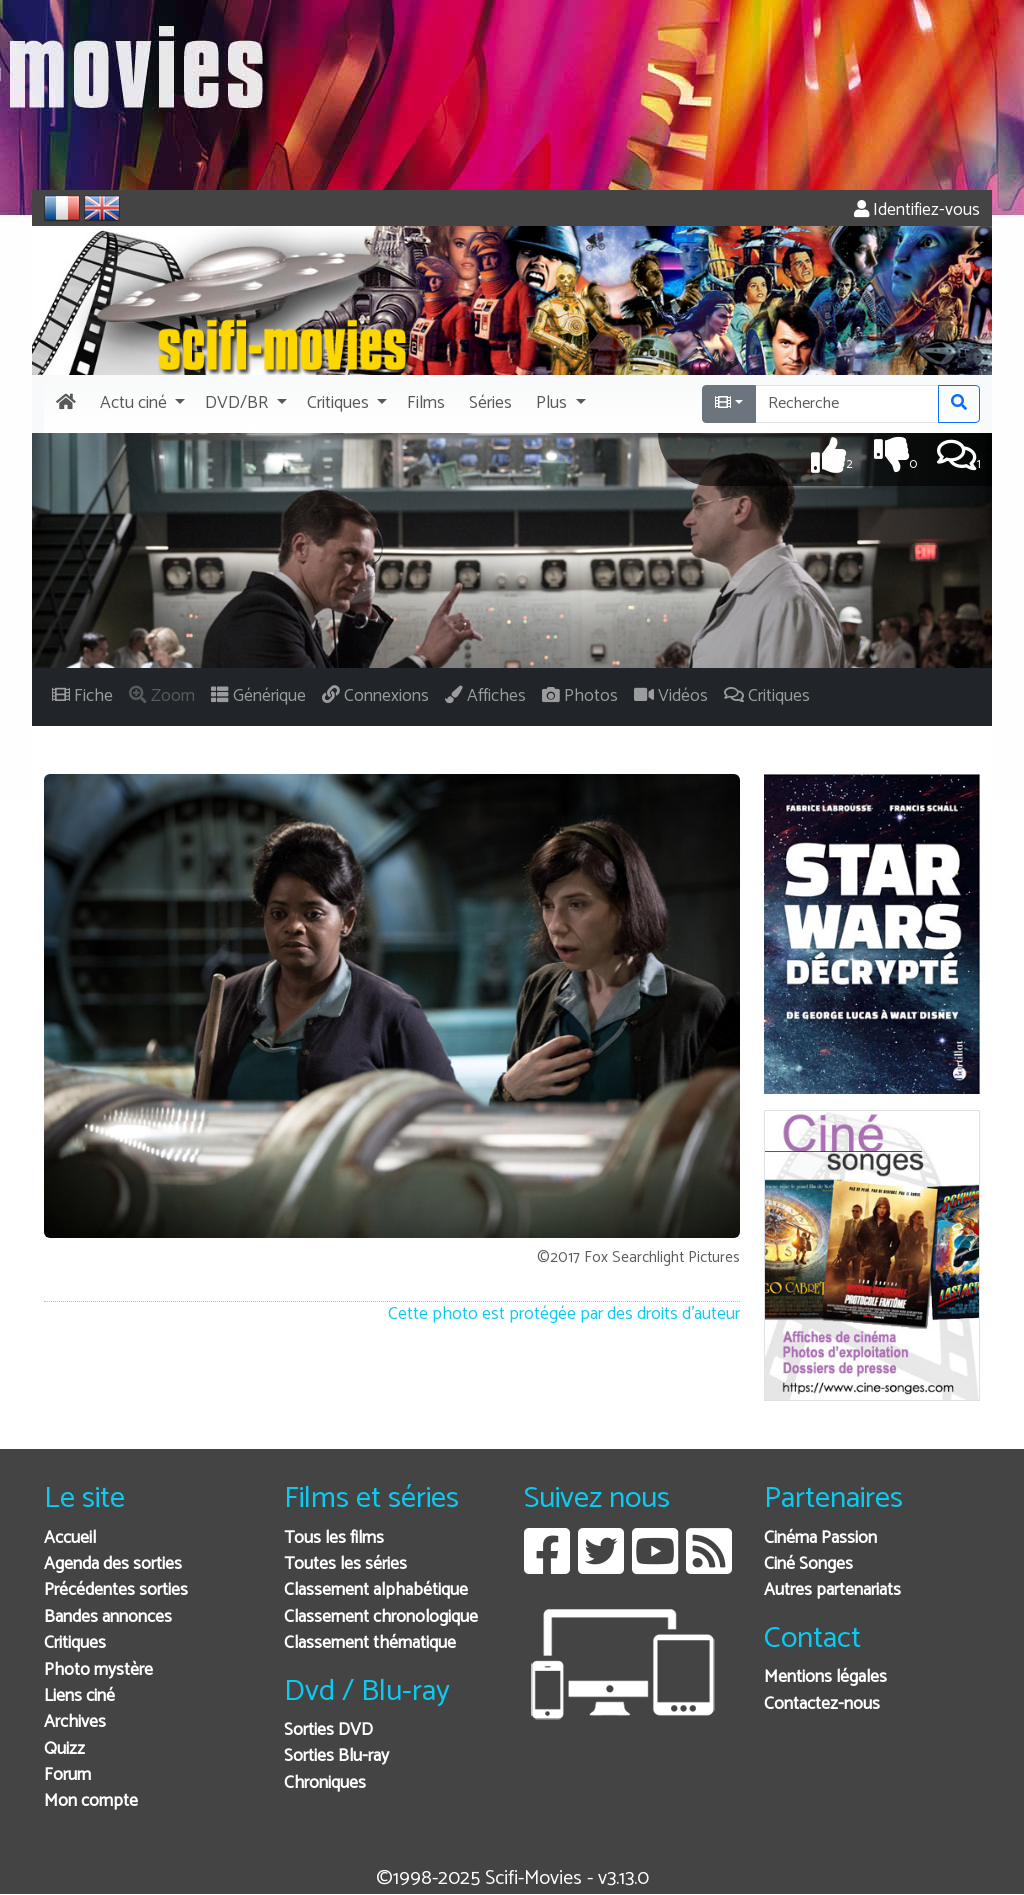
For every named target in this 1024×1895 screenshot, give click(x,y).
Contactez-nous (822, 1704)
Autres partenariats (832, 1590)
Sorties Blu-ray (336, 1756)
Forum (67, 1775)
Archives (75, 1722)
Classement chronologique (381, 1617)
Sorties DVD (328, 1730)
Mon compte (91, 1801)
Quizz (64, 1749)
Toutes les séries (345, 1564)
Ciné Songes (808, 1564)
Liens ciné (79, 1696)
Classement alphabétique (376, 1590)
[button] (140, 404)
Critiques (75, 1643)
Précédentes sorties (116, 1590)
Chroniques (325, 1783)
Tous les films (334, 1538)
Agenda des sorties (113, 1564)
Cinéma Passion (820, 1538)
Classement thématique (370, 1643)
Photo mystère (98, 1670)
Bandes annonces (108, 1617)
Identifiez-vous (917, 210)
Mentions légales (825, 1677)
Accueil (70, 1538)
